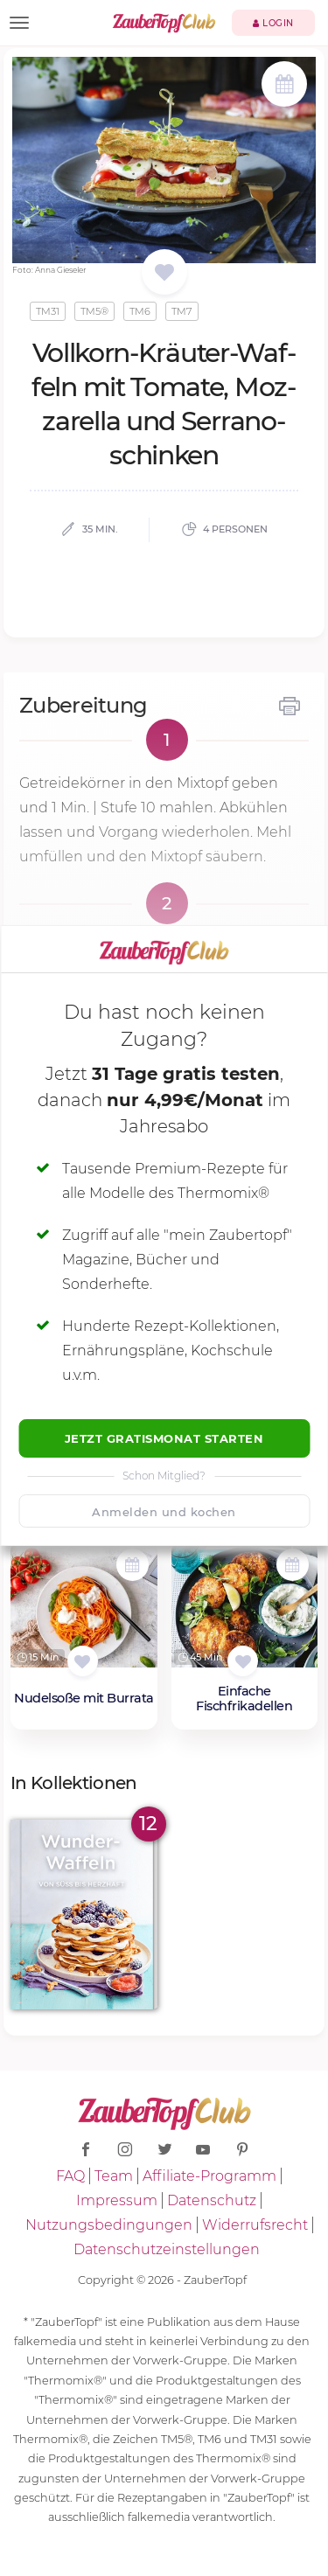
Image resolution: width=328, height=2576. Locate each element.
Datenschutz (211, 2200)
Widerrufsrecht (255, 2225)
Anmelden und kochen (164, 1512)
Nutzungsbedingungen (108, 2225)
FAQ (70, 2176)
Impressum (116, 2200)
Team (113, 2176)
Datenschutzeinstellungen (166, 2249)
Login (273, 23)
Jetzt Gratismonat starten (164, 1438)
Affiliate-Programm (209, 2176)
